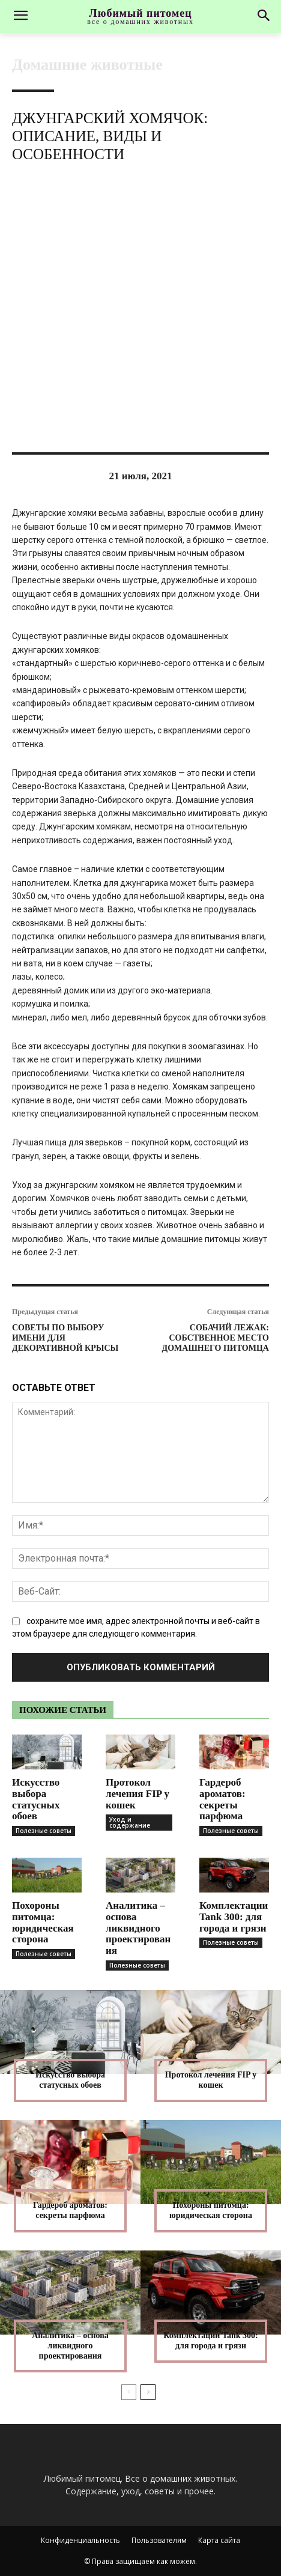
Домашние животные (87, 65)
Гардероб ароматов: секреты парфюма (222, 1799)
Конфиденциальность (80, 2540)
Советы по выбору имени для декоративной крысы (65, 1338)
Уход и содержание (129, 1822)
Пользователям (159, 2540)
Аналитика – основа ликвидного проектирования (138, 1928)
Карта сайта (219, 2540)
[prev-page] (128, 2392)
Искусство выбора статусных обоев (35, 1799)
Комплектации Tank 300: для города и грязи (233, 1916)
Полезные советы (43, 1830)
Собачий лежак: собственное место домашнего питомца (215, 1338)
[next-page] (148, 2392)
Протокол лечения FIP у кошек (137, 1793)
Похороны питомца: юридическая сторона (43, 1922)
